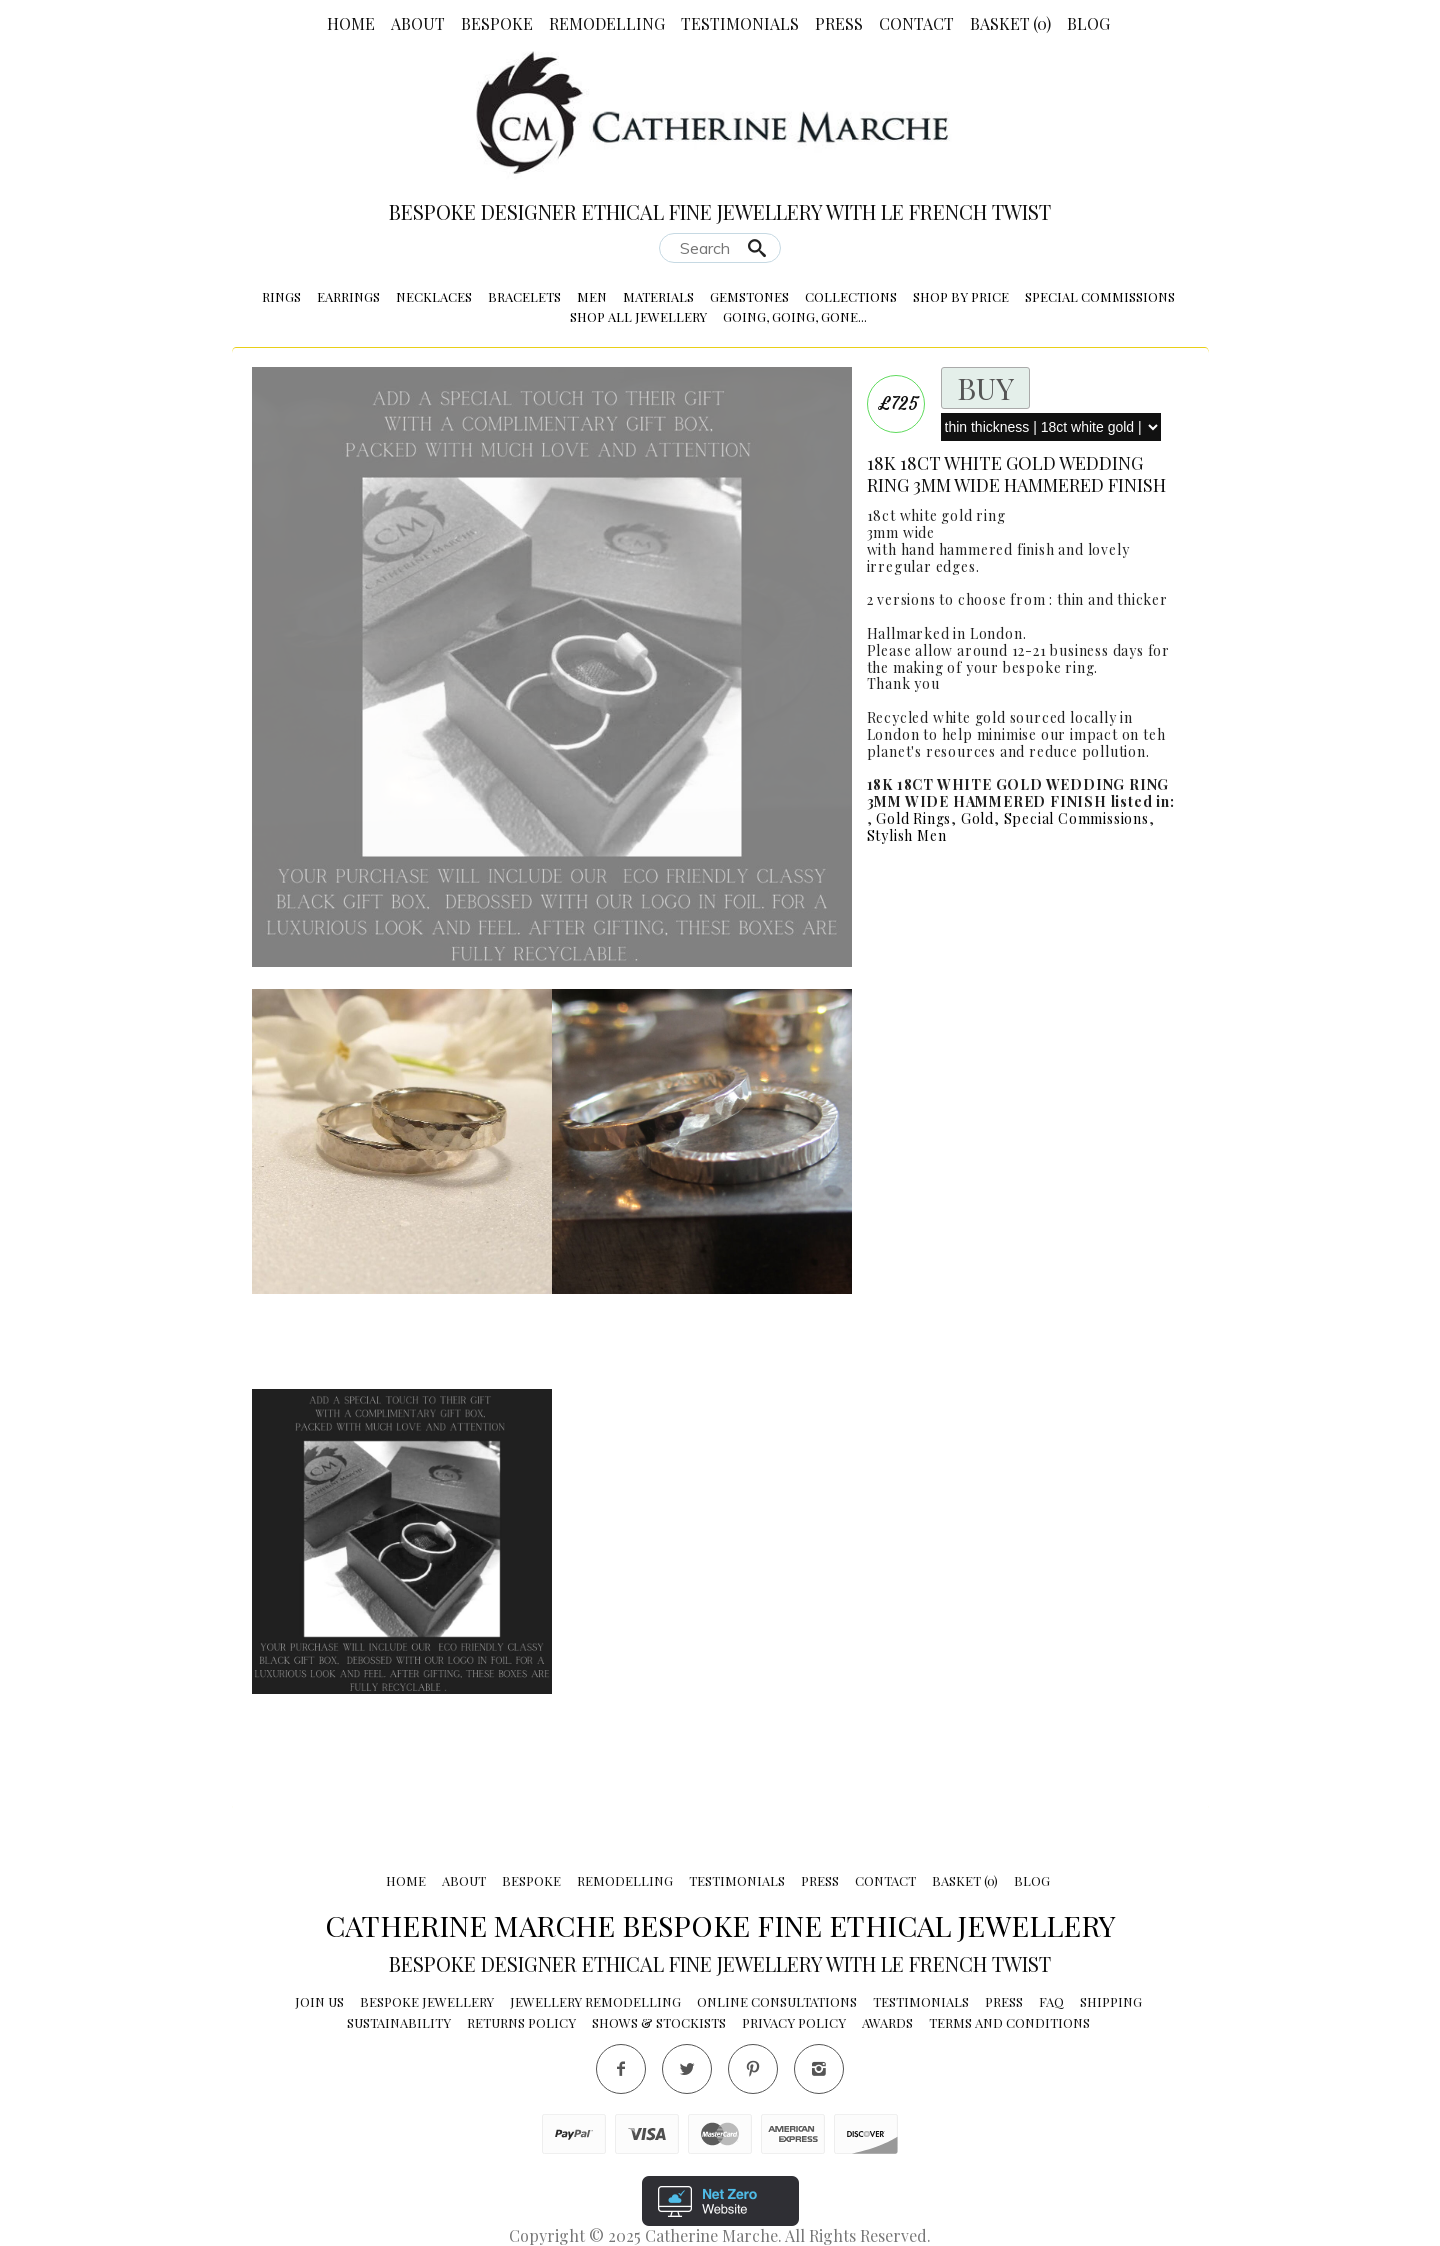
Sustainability (399, 2022)
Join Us (319, 2001)
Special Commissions (1100, 296)
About (418, 23)
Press (839, 23)
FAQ (1051, 2001)
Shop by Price (961, 296)
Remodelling (607, 23)
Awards (887, 2022)
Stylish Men (907, 835)
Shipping (1111, 2001)
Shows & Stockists (659, 2022)
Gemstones (749, 296)
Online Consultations (777, 2001)
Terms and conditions (1009, 2022)
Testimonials (740, 23)
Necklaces (434, 296)
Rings (281, 296)
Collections (851, 296)
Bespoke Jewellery (427, 2001)
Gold (977, 818)
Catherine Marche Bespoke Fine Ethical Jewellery (720, 1925)
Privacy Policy (794, 2022)
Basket (1010, 23)
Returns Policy (521, 2022)
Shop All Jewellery (638, 316)
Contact (916, 23)
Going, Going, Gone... (795, 316)
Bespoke (497, 23)
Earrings (348, 296)
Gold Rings (913, 818)
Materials (658, 296)
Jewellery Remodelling (595, 2001)
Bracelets (524, 296)
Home (351, 23)
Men (592, 296)
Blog (1088, 23)
